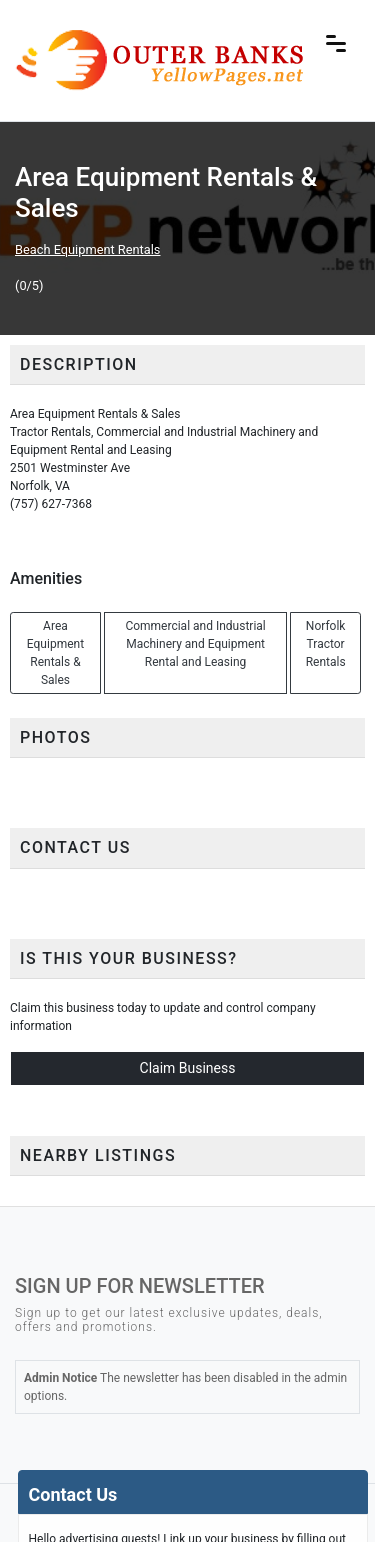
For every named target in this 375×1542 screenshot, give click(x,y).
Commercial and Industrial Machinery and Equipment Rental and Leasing (195, 644)
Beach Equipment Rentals (87, 249)
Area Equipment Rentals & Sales (55, 653)
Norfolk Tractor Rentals (326, 644)
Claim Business (188, 1068)
